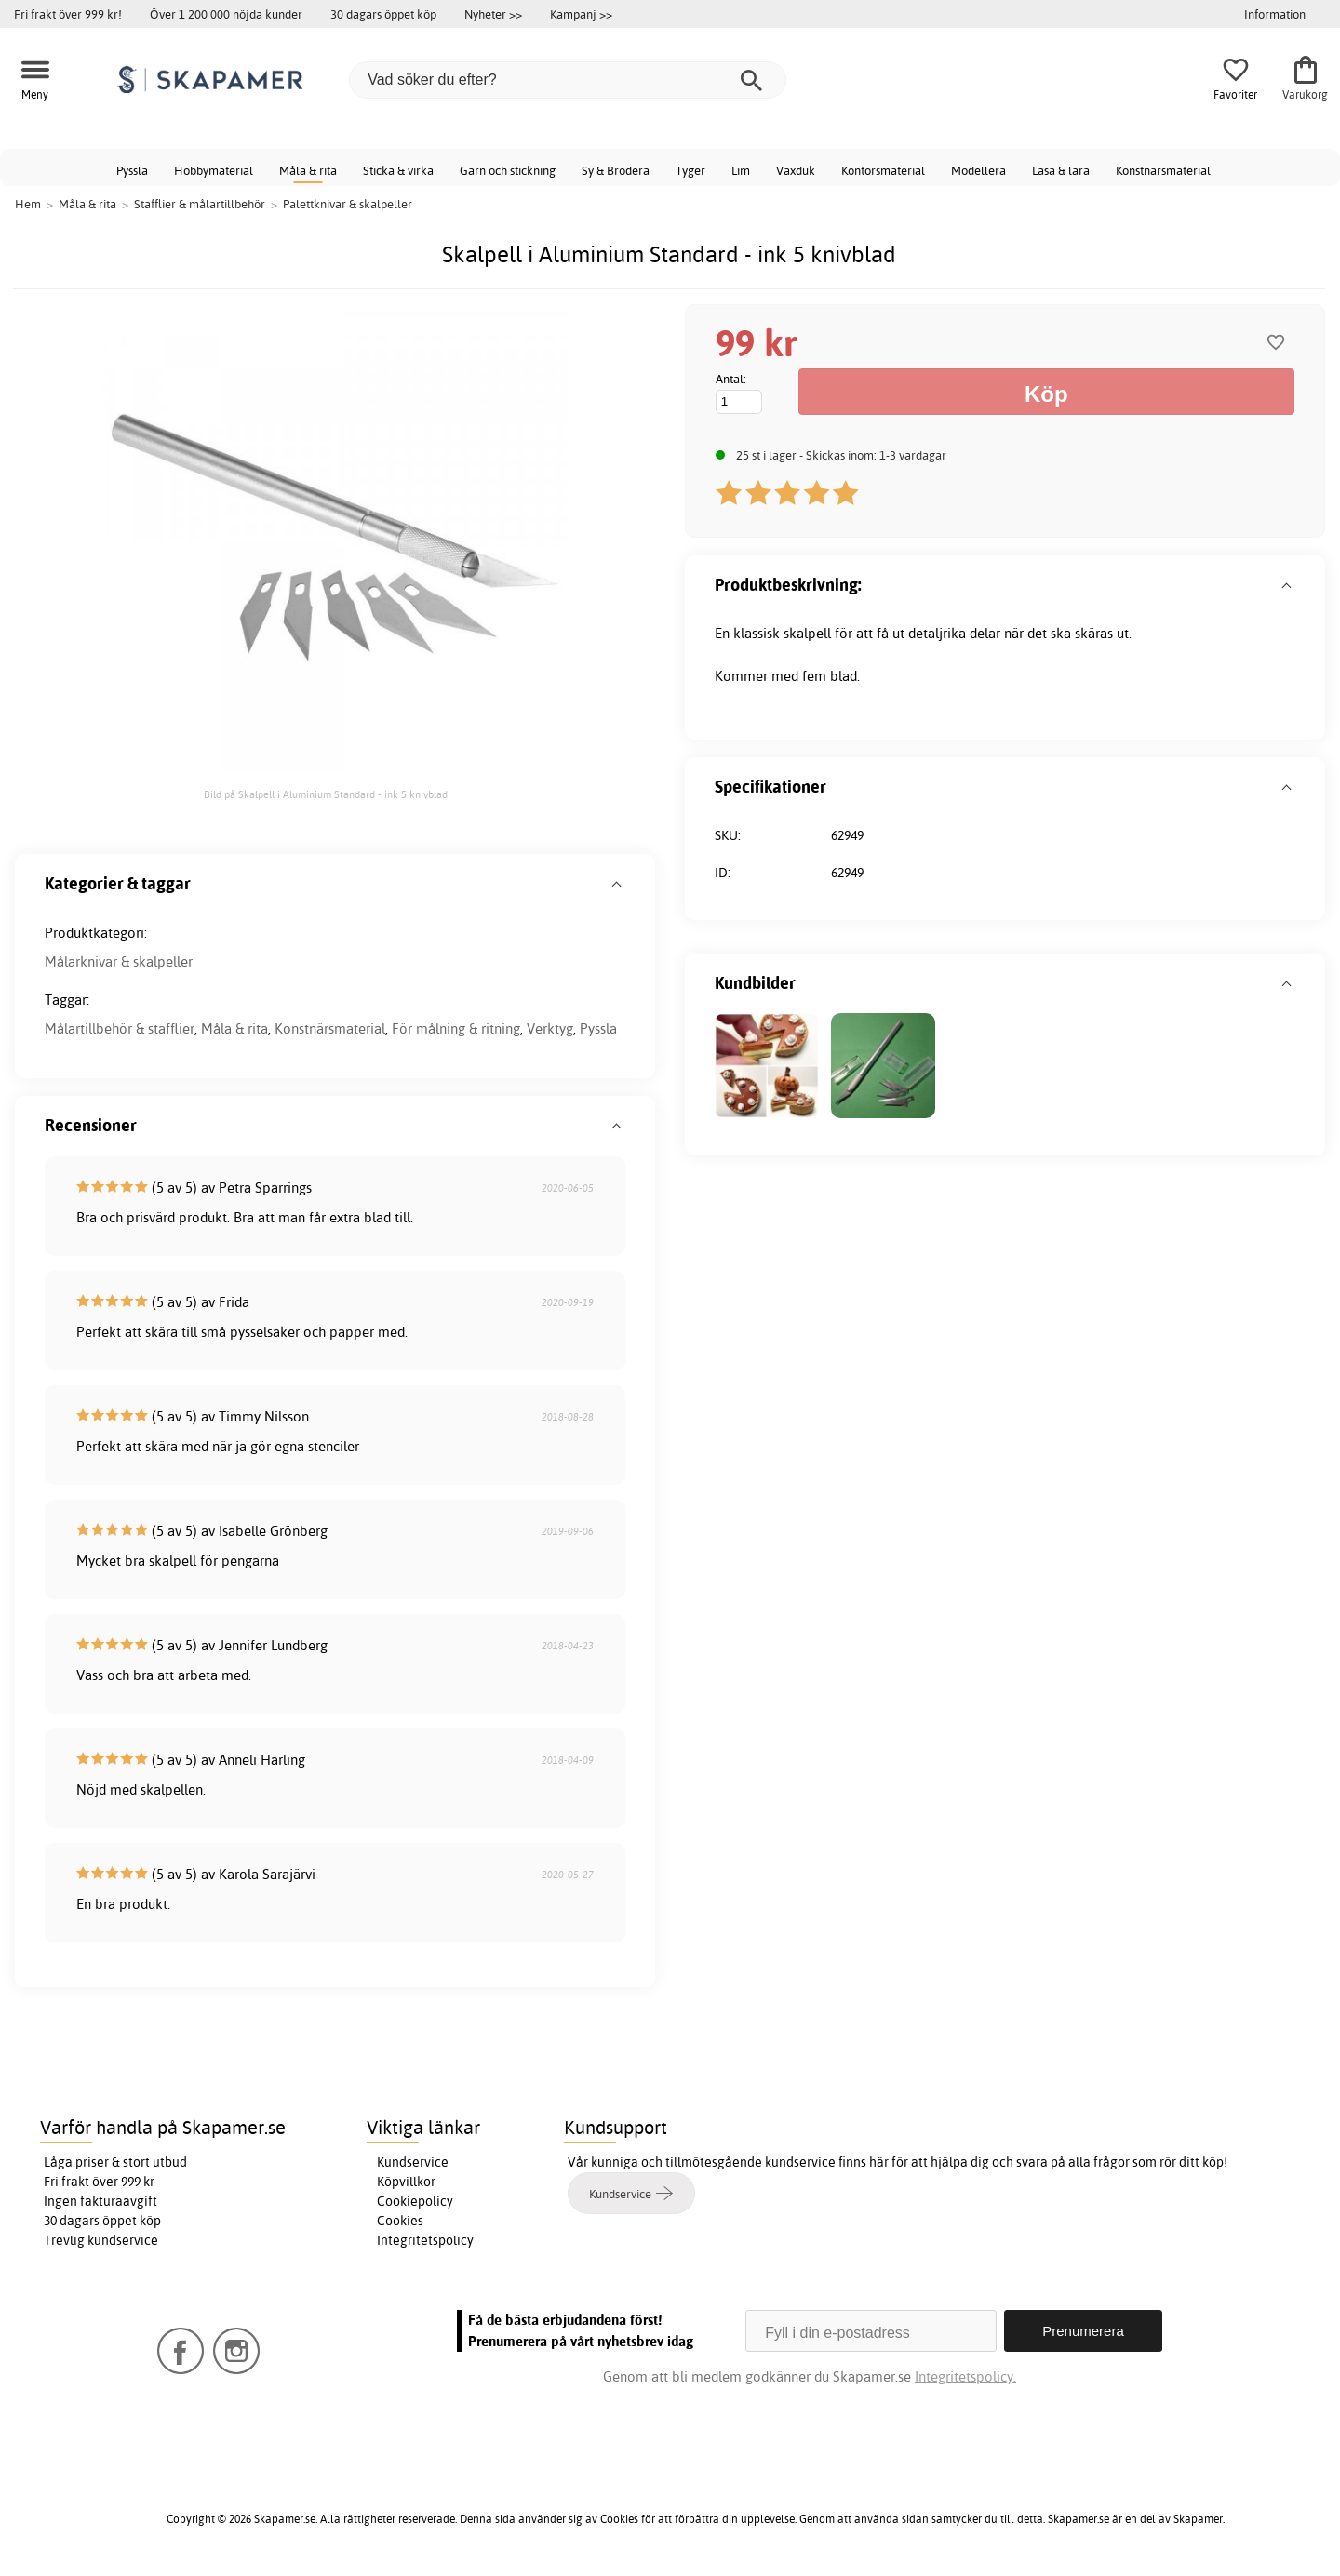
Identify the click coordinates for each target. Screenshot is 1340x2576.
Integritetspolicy (425, 2240)
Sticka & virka (398, 170)
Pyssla (132, 170)
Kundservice (413, 2162)
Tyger (690, 170)
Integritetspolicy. (965, 2376)
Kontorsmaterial (883, 170)
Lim (740, 170)
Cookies (400, 2220)
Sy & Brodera (616, 170)
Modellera (978, 170)
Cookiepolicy (415, 2201)
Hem (28, 203)
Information (1275, 14)
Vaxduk (795, 170)
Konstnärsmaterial (1163, 170)
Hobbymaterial (213, 170)
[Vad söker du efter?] (567, 80)
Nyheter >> (493, 14)
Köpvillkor (406, 2181)
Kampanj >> (581, 14)
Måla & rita (308, 170)
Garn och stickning (508, 170)
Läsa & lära (1061, 170)
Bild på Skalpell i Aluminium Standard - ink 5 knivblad (326, 794)
